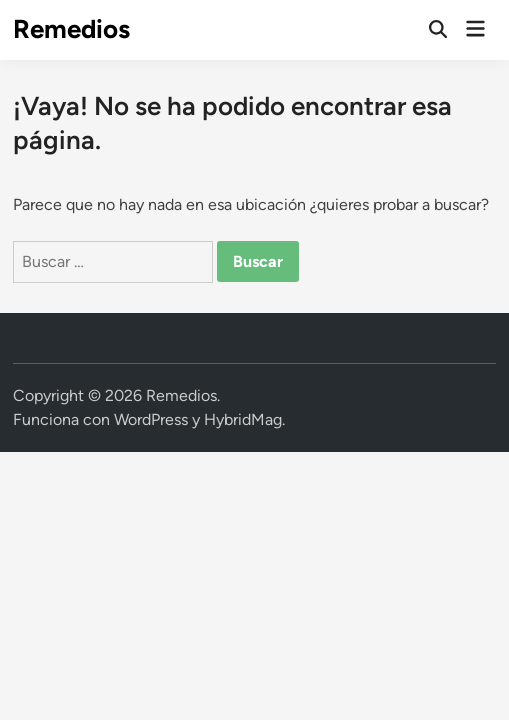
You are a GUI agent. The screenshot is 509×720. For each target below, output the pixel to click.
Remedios (71, 29)
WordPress (151, 419)
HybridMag (243, 419)
